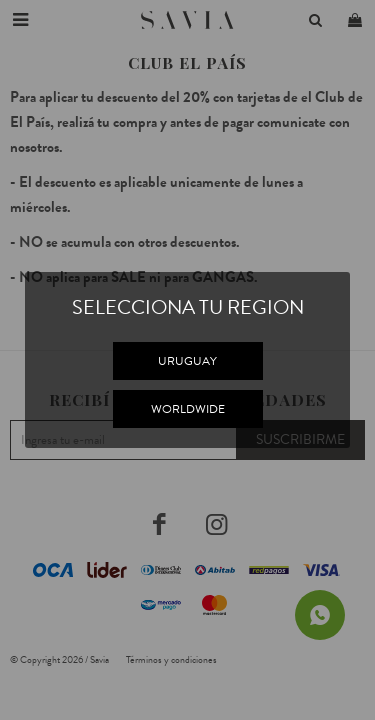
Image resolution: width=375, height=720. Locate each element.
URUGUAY (187, 361)
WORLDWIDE (188, 409)
